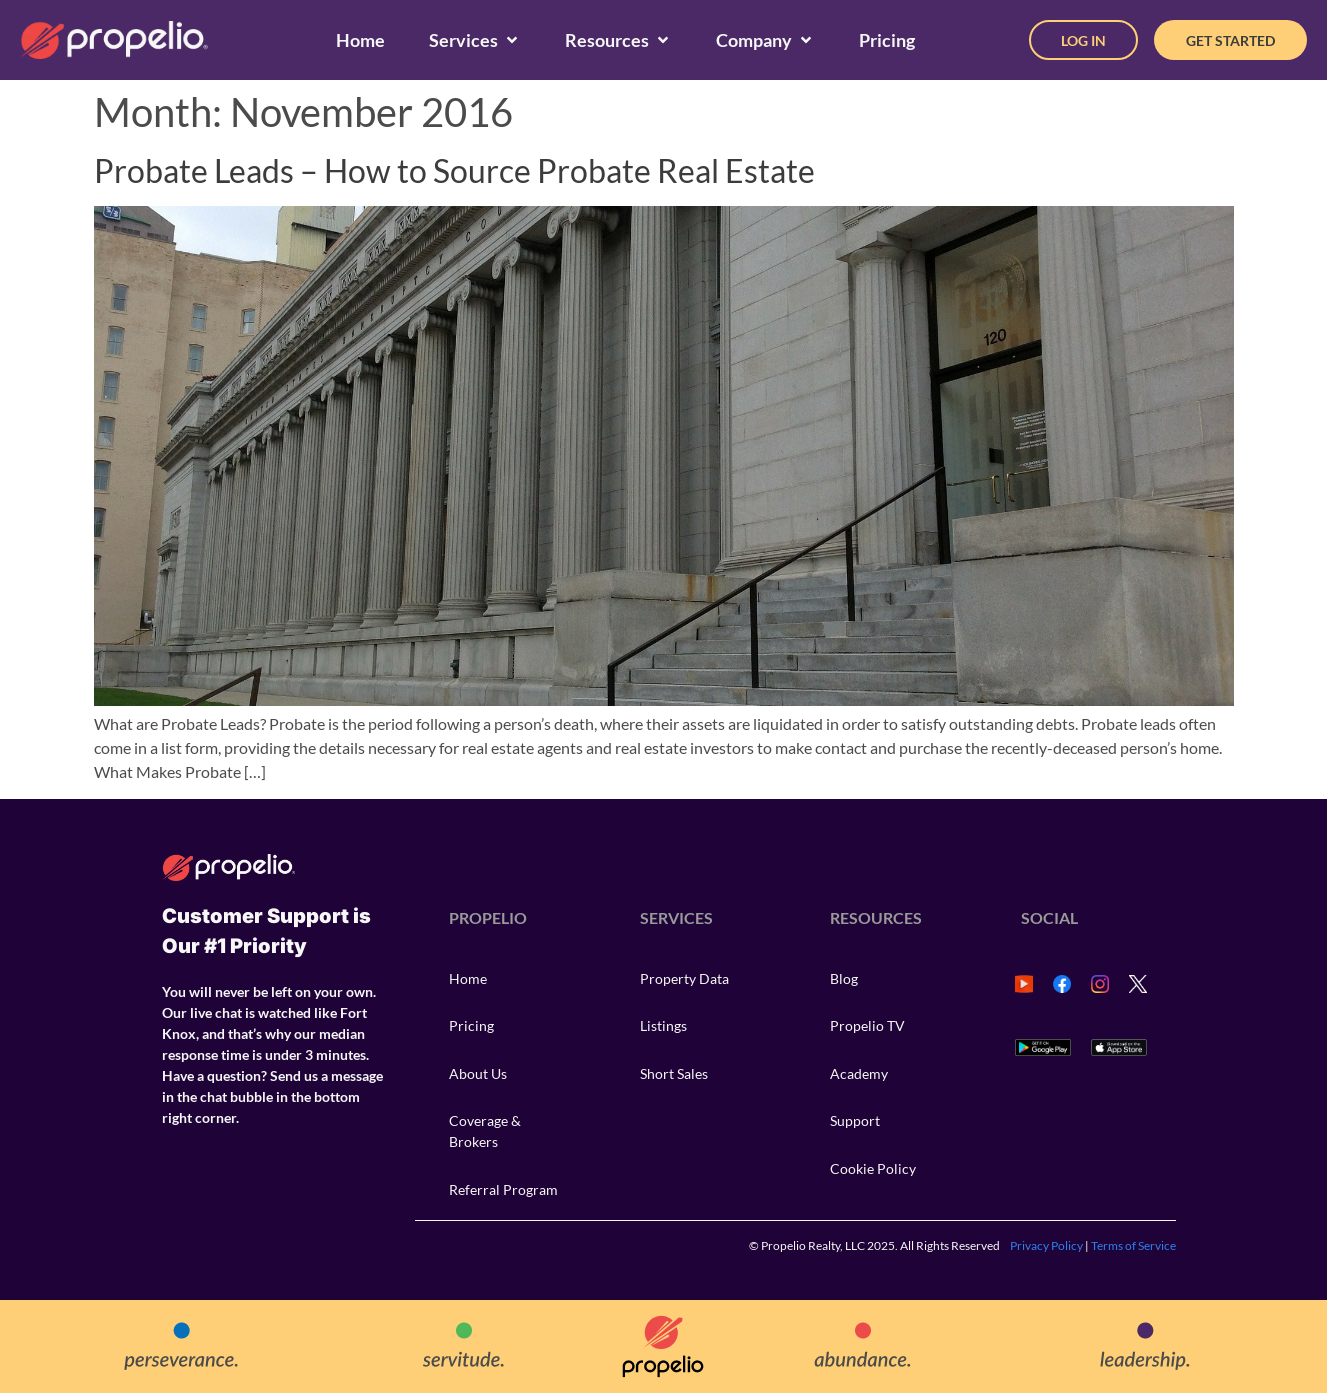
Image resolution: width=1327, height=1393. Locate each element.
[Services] (475, 40)
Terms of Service (1133, 1245)
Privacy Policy (1046, 1245)
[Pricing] (887, 40)
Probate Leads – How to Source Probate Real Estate (454, 170)
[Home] (360, 40)
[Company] (765, 40)
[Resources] (618, 40)
